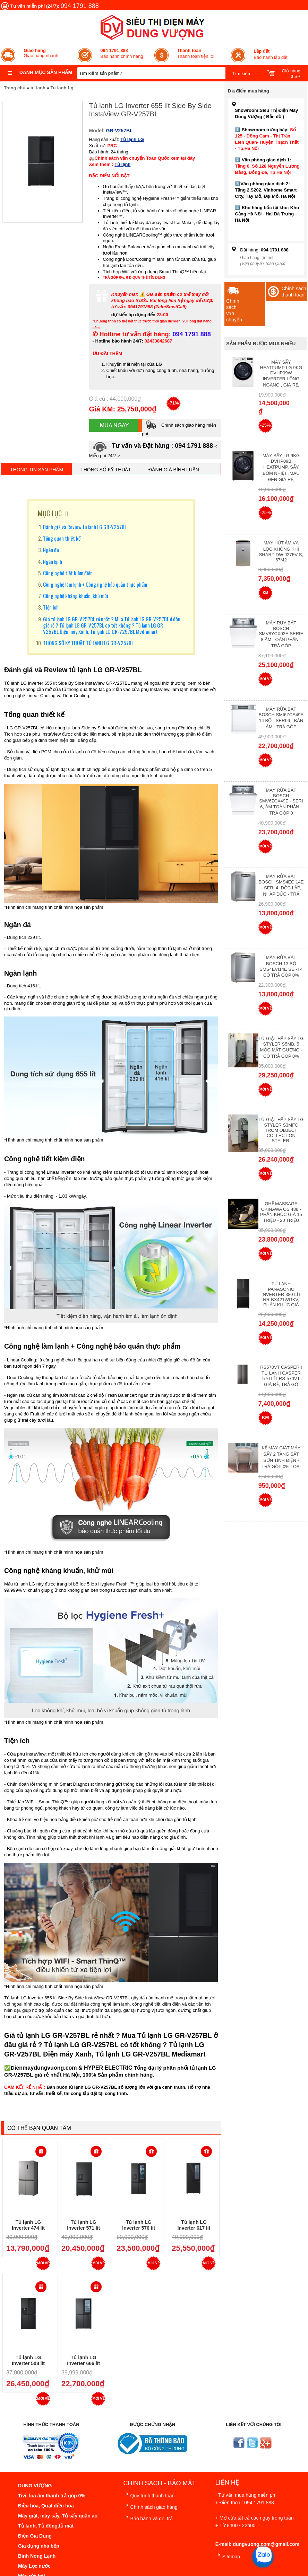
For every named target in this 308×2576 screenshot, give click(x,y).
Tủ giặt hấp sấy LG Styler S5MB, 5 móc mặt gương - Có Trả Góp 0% (280, 1047)
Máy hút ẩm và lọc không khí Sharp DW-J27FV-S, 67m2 (281, 551)
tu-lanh (38, 87)
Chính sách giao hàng (150, 2506)
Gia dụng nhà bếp (38, 2546)
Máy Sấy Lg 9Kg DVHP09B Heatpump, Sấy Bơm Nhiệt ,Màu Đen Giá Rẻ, (281, 467)
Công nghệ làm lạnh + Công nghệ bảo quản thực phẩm (95, 584)
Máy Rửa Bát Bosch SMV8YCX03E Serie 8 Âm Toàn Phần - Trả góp (281, 634)
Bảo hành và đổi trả (148, 2517)
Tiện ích (51, 607)
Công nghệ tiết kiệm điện (68, 573)
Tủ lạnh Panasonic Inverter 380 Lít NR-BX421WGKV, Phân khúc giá (281, 1294)
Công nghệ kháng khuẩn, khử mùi (75, 595)
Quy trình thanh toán (149, 2494)
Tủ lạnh (122, 164)
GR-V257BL (119, 130)
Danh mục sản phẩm (45, 72)
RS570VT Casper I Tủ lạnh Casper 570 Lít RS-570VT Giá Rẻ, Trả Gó (281, 1376)
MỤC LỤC (50, 513)
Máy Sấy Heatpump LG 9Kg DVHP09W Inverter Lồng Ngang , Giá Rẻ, (281, 373)
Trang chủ (14, 87)
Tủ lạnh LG (132, 139)
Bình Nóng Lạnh (36, 2556)
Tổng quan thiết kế (61, 538)
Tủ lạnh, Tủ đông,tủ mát (46, 2526)
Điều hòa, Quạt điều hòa (46, 2505)
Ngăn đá (51, 549)
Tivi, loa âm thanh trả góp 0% (51, 2495)
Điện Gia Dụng (35, 2536)
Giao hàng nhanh (41, 53)
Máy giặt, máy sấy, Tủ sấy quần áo (57, 2516)
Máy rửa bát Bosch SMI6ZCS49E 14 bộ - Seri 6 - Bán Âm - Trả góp (281, 718)
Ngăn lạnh (52, 561)
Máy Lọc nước (34, 2566)
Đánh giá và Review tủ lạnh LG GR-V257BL (85, 527)
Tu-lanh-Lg (61, 87)
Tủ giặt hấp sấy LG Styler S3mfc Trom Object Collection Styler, (280, 1130)
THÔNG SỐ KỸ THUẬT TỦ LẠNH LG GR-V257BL (88, 643)
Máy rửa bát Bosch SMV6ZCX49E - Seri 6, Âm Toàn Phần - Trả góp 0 (281, 802)
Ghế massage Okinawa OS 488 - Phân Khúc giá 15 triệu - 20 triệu (281, 1212)
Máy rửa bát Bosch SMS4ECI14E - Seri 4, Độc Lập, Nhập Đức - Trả (280, 885)
